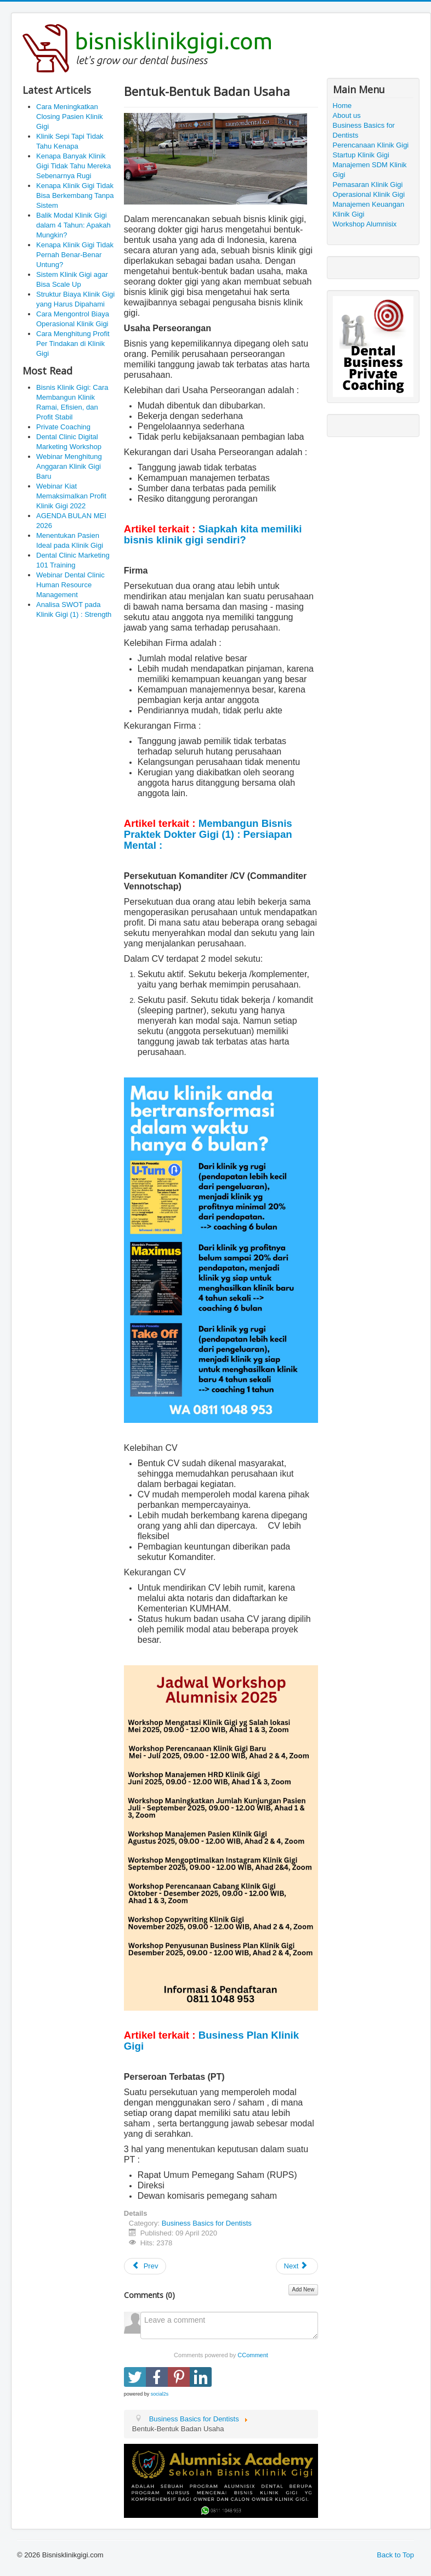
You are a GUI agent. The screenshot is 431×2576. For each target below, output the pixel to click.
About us (347, 115)
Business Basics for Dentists (207, 2223)
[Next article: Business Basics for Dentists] (297, 2266)
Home (342, 105)
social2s (160, 2394)
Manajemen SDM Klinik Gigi (370, 170)
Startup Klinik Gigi (361, 155)
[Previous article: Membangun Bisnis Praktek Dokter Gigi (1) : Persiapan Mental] (145, 2266)
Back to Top (395, 2555)
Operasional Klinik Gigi (369, 194)
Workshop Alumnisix (365, 224)
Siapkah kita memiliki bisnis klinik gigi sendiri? (213, 534)
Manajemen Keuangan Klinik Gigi (369, 209)
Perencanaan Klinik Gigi (371, 145)
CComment (252, 2355)
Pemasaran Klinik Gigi (368, 184)
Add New (303, 2289)
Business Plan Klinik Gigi (211, 2040)
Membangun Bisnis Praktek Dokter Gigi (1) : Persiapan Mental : (208, 834)
